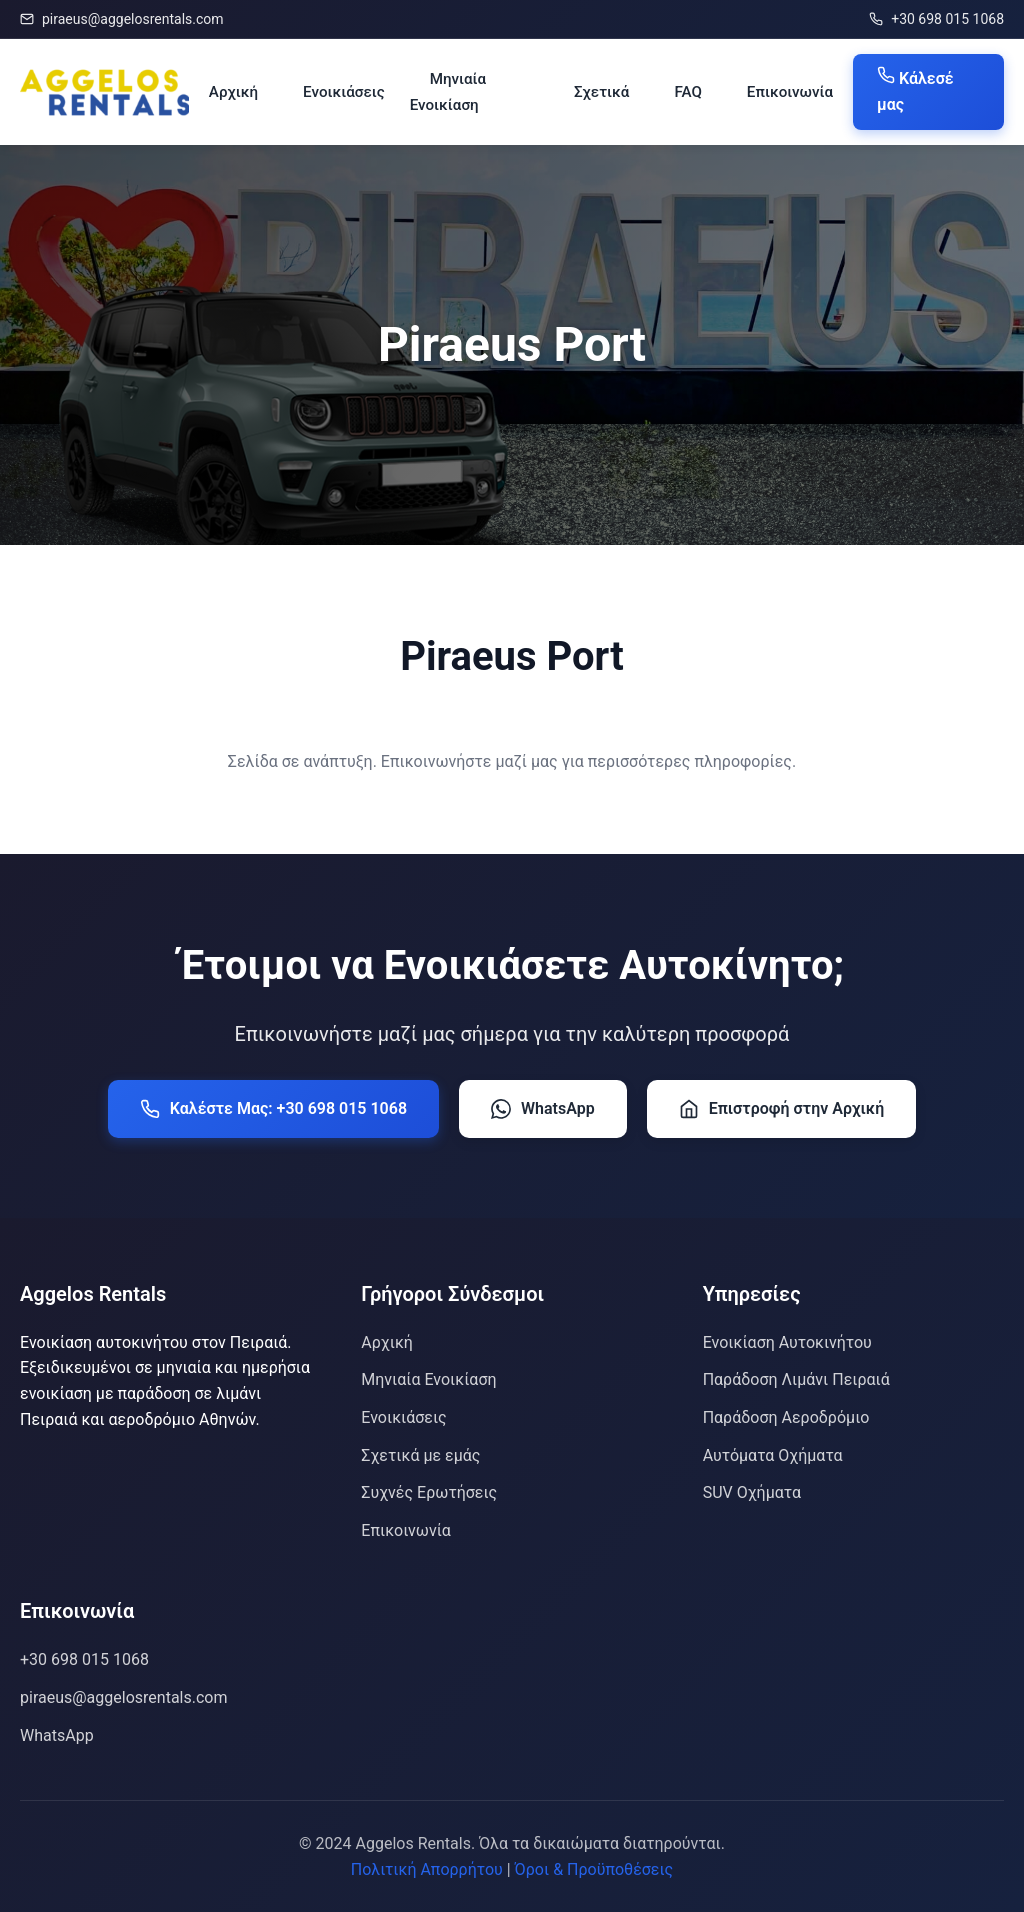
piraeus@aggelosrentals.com (122, 19)
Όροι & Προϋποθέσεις (594, 1869)
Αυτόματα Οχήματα (773, 1455)
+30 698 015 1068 (936, 19)
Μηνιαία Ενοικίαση (448, 92)
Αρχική (233, 92)
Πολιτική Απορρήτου (427, 1869)
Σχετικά (601, 92)
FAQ (687, 92)
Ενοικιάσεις (344, 92)
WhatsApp (543, 1109)
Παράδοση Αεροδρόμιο (786, 1417)
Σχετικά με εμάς (420, 1455)
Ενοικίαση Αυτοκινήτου (787, 1342)
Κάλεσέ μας (915, 90)
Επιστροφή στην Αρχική (782, 1109)
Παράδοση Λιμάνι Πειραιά (796, 1379)
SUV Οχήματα (752, 1492)
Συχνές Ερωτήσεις (429, 1492)
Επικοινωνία (790, 92)
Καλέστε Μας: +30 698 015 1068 (273, 1109)
